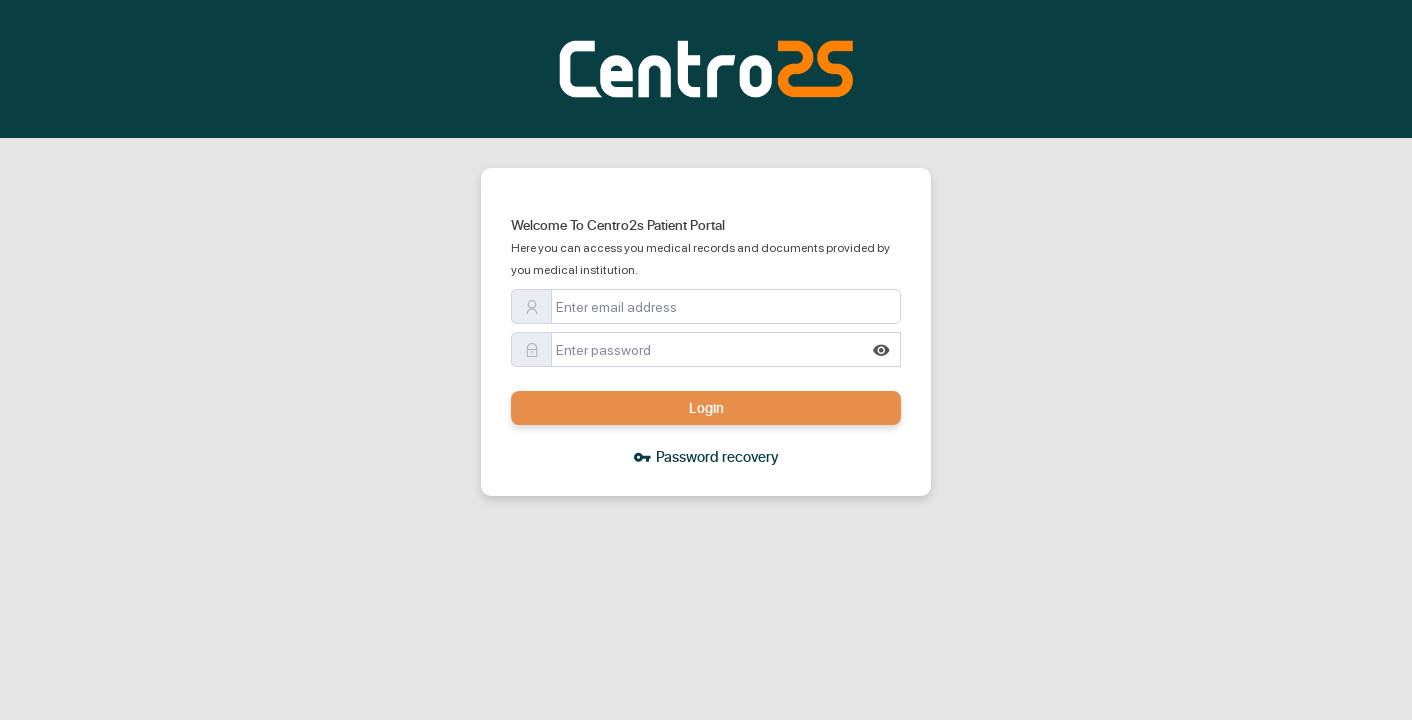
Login (706, 407)
